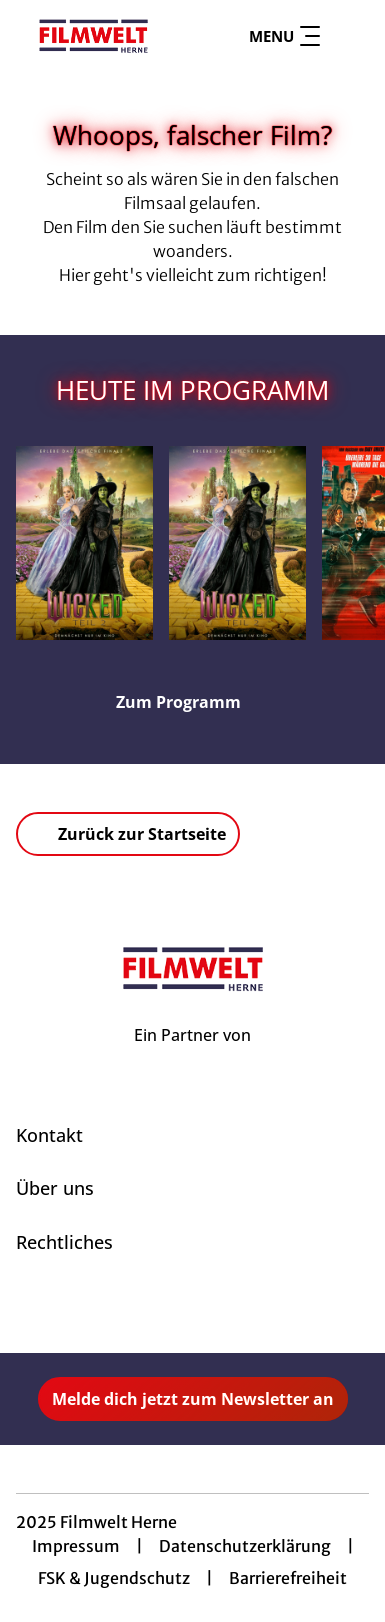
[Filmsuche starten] (349, 36)
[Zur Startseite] (93, 36)
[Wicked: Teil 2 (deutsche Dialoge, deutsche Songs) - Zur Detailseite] (84, 543)
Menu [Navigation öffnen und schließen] (284, 36)
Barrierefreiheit (288, 1578)
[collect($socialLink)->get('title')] (171, 1309)
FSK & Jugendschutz (114, 1578)
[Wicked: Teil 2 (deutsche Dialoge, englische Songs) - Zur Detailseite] (237, 543)
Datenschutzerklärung (245, 1546)
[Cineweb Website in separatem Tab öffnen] (192, 1057)
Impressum (76, 1546)
